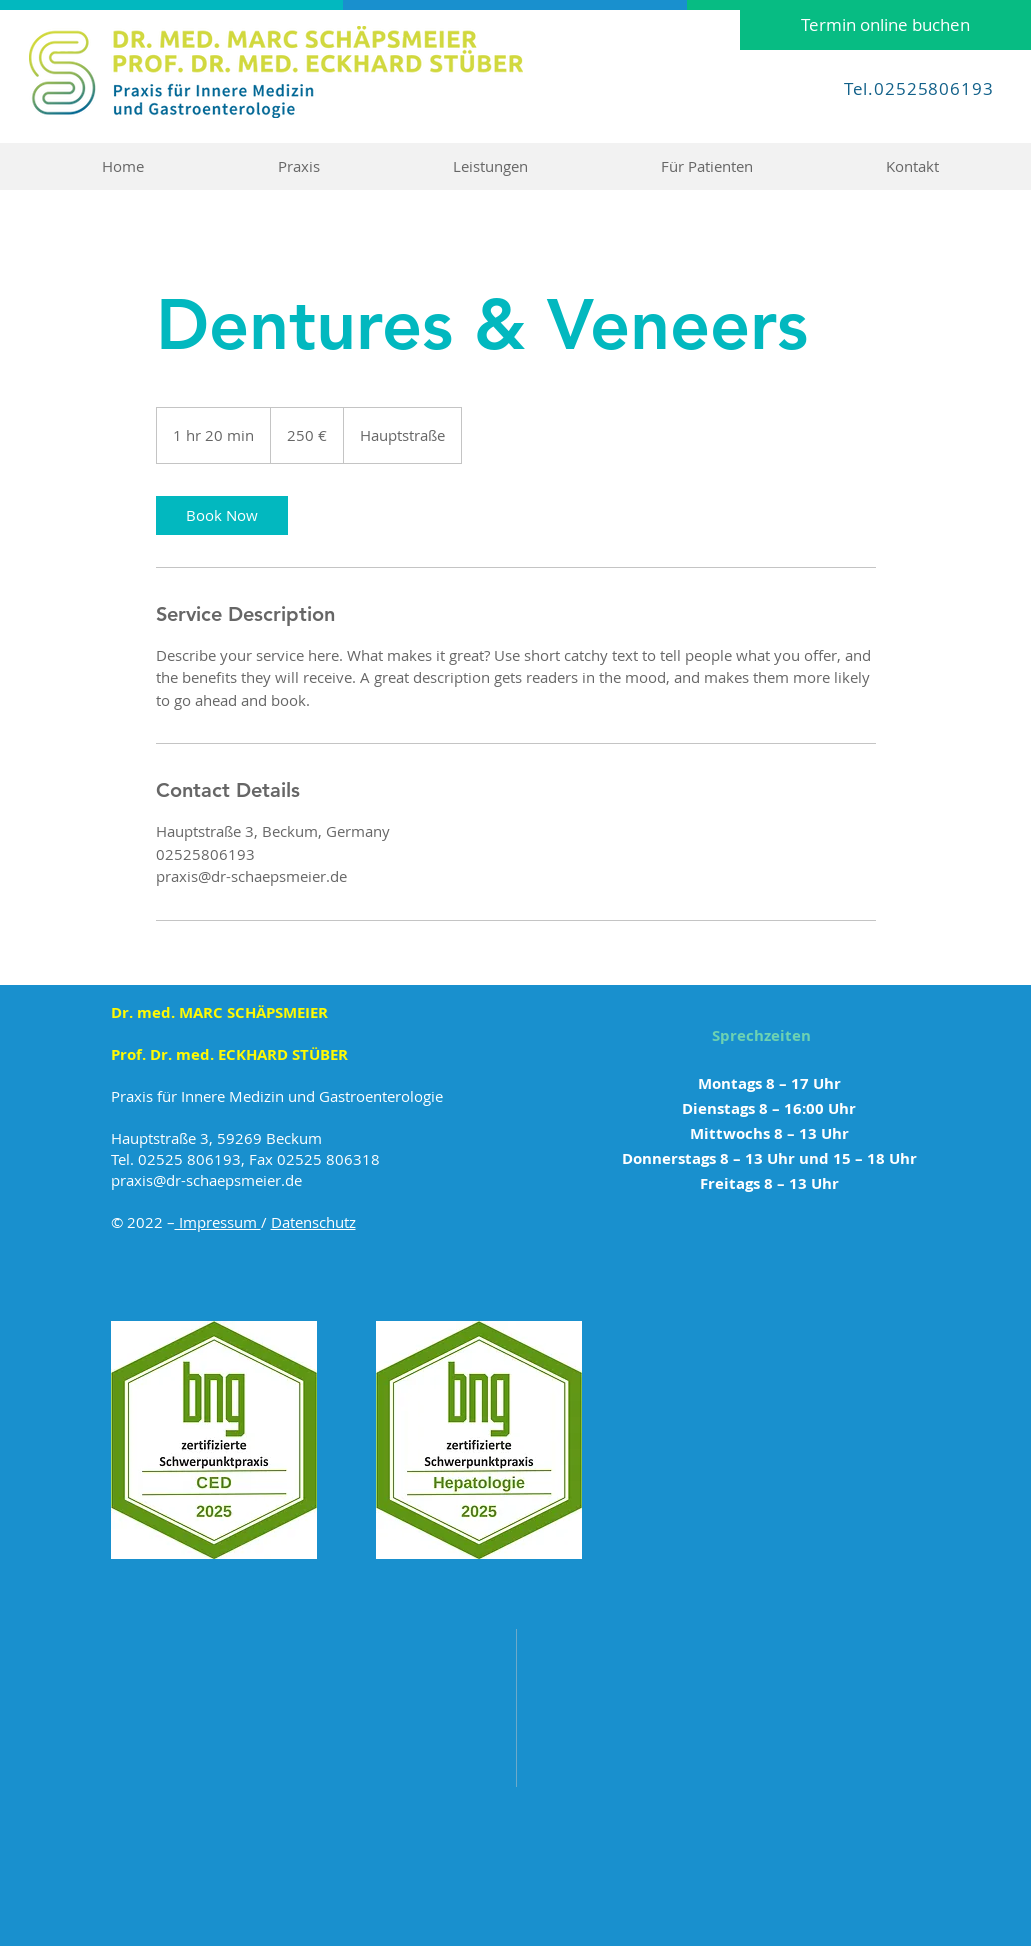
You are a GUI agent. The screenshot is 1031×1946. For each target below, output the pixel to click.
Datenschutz (313, 1222)
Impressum (218, 1222)
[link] (222, 515)
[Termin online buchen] (885, 25)
